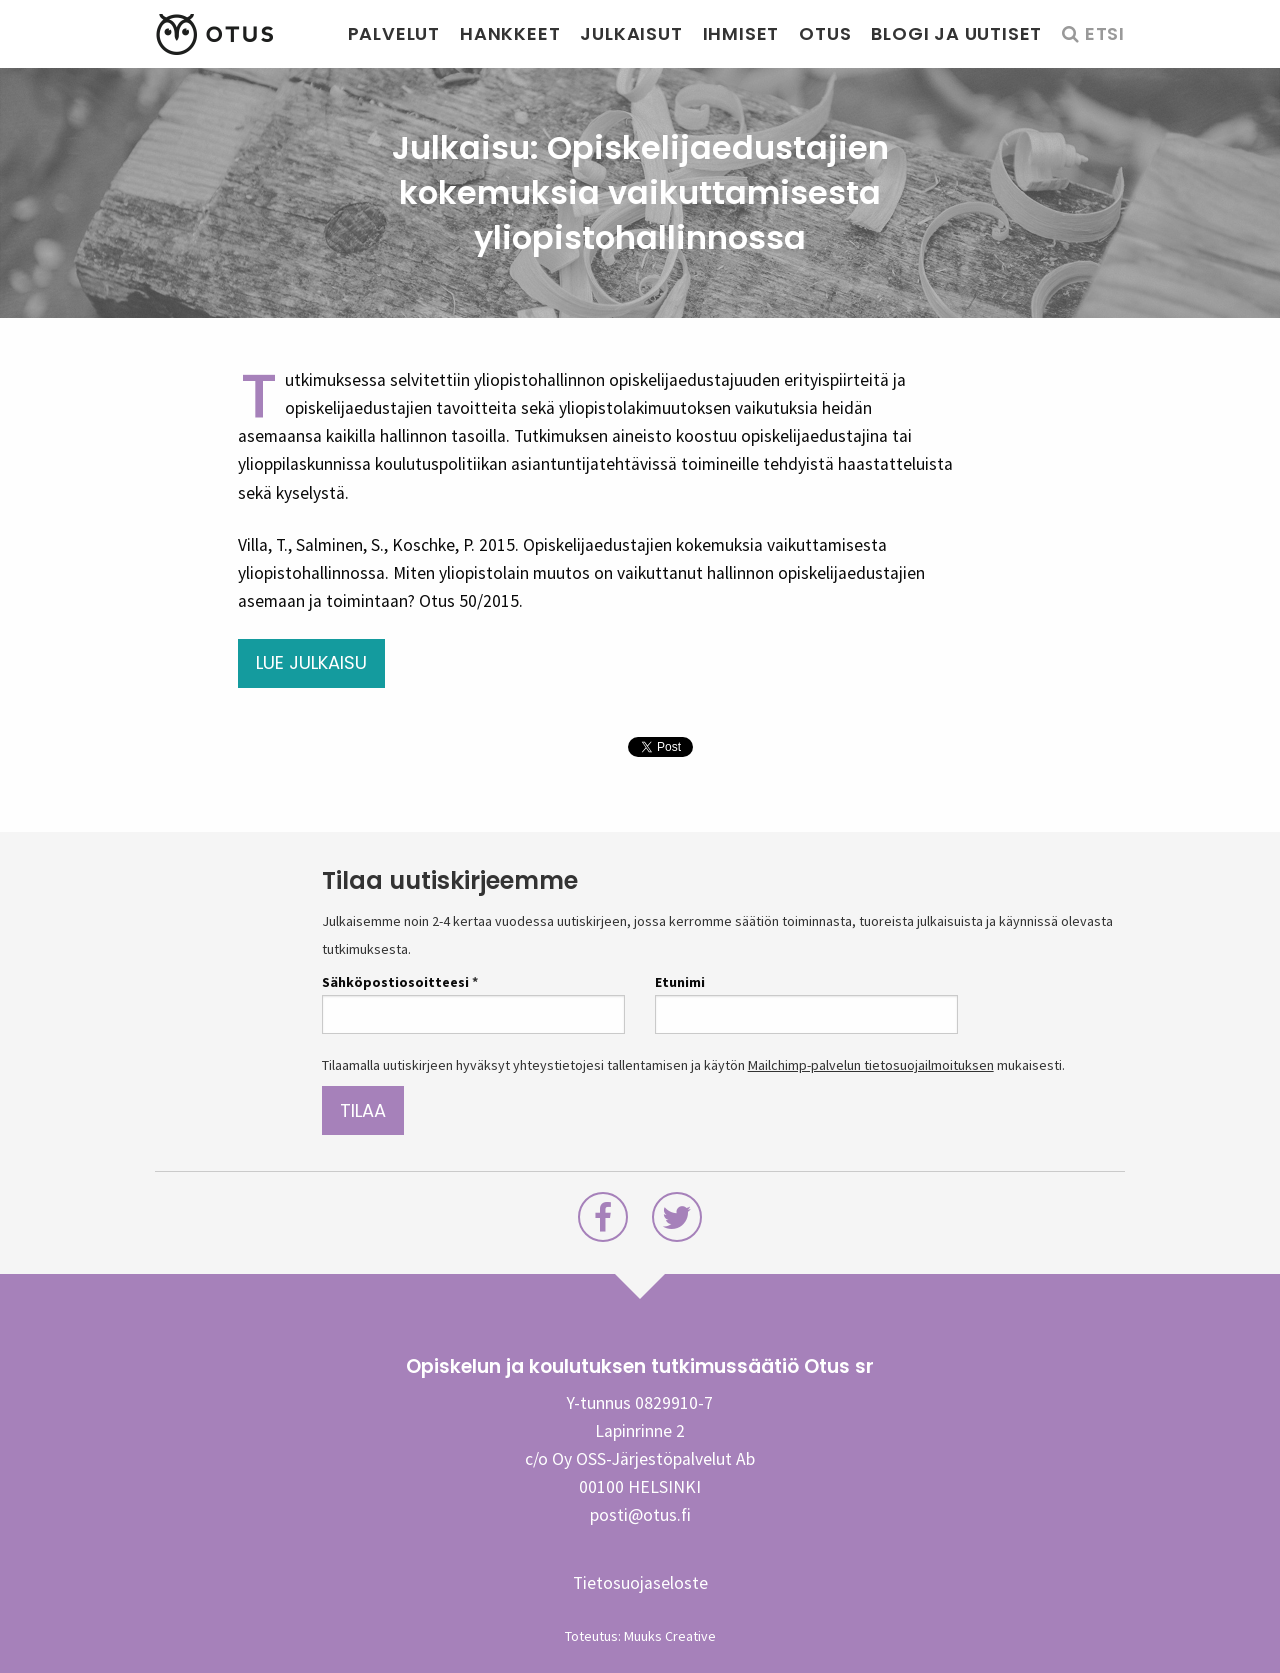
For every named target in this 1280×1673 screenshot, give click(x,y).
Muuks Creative (670, 1636)
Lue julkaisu (311, 662)
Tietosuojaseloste (640, 1583)
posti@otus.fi (640, 1515)
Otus (825, 33)
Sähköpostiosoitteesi (400, 982)
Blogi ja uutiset (956, 33)
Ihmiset (741, 33)
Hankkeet (510, 33)
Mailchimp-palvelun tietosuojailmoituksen (871, 1065)
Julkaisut (631, 33)
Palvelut (394, 33)
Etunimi (680, 982)
